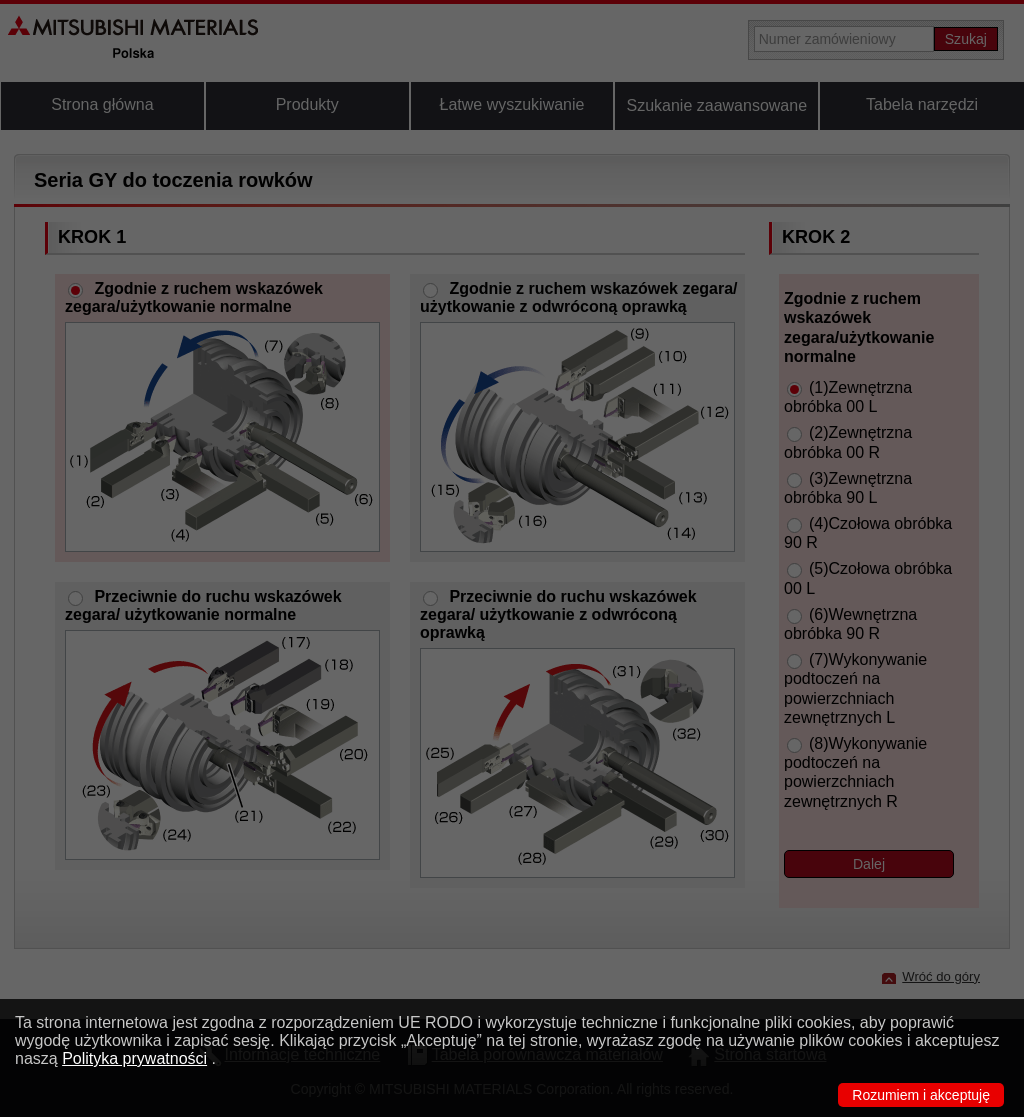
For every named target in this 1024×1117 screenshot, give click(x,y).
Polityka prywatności (134, 1058)
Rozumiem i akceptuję (921, 1095)
